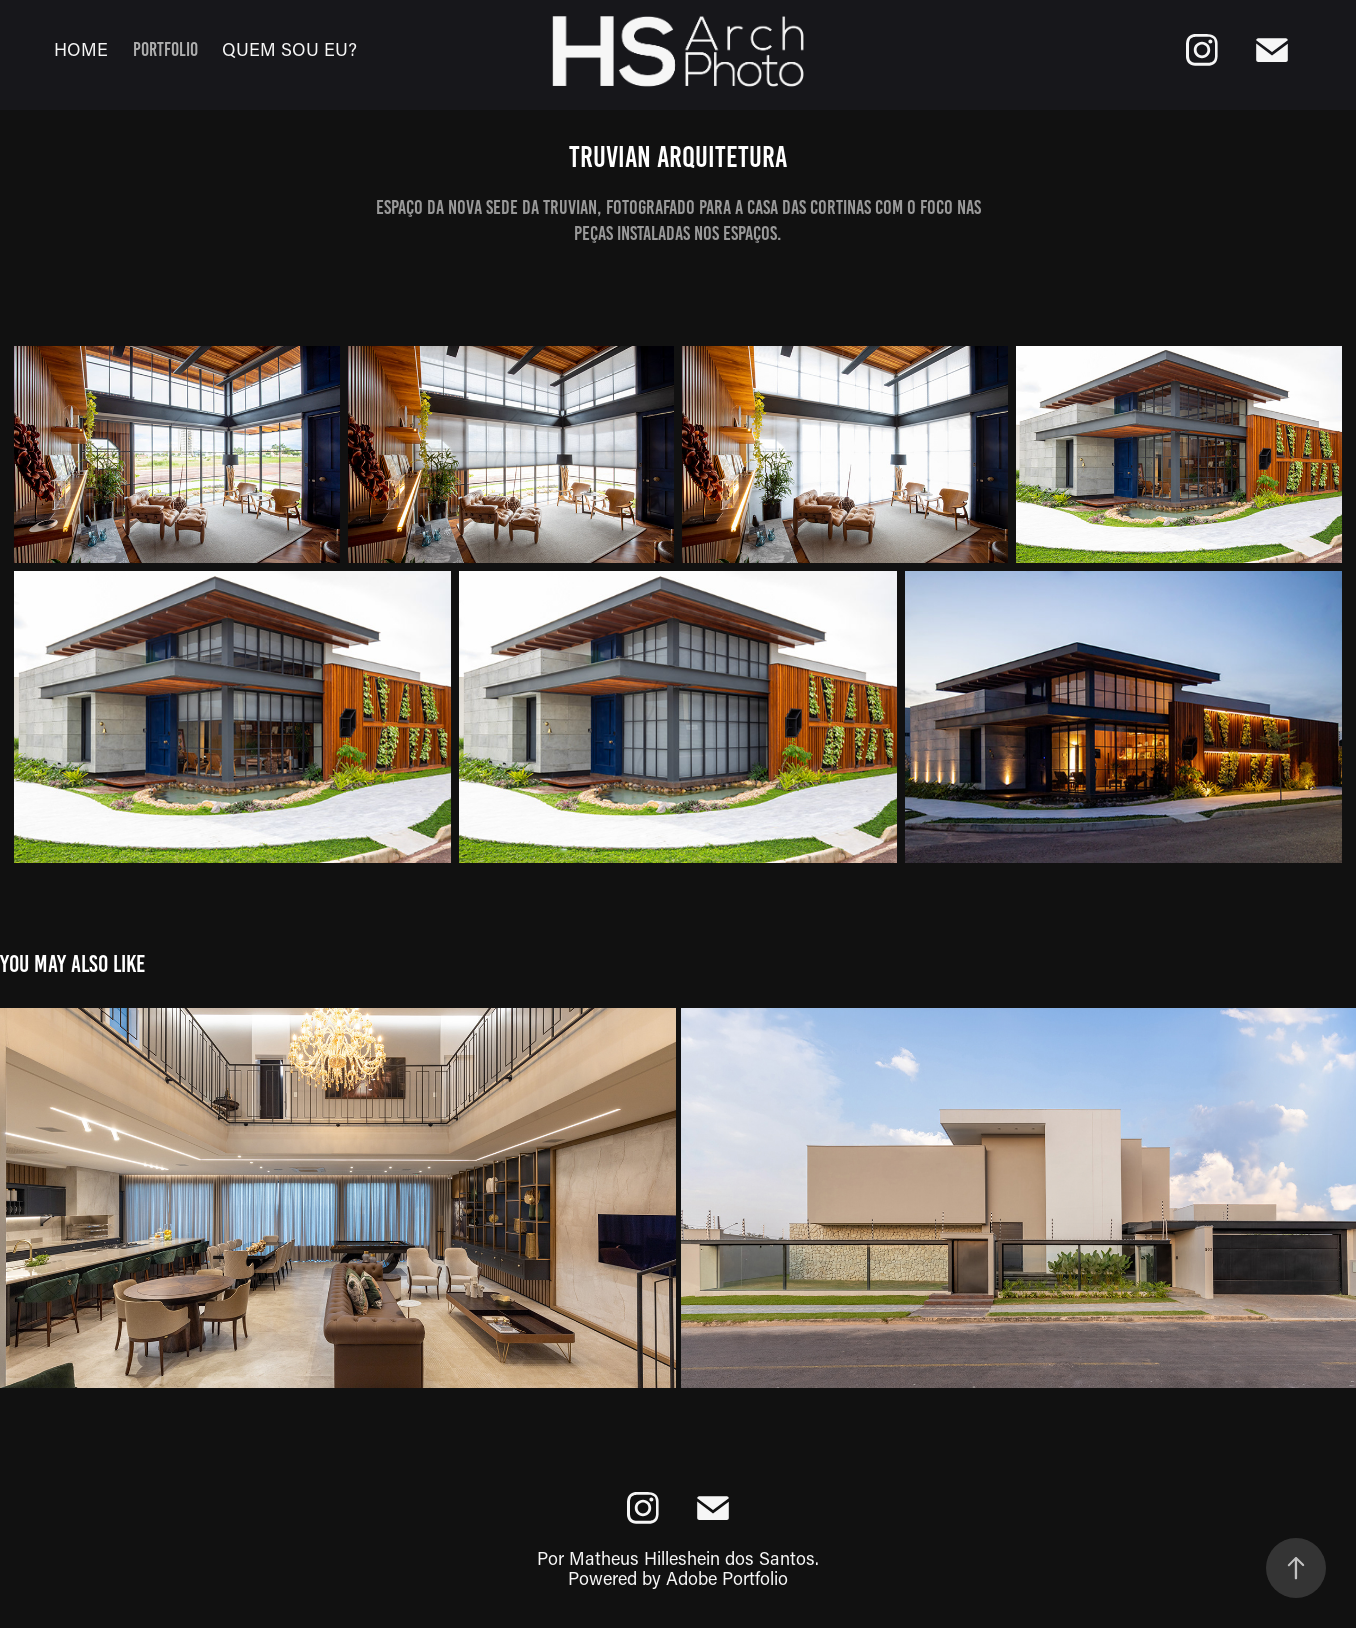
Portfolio (165, 49)
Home (81, 49)
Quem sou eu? (289, 49)
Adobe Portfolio (727, 1578)
